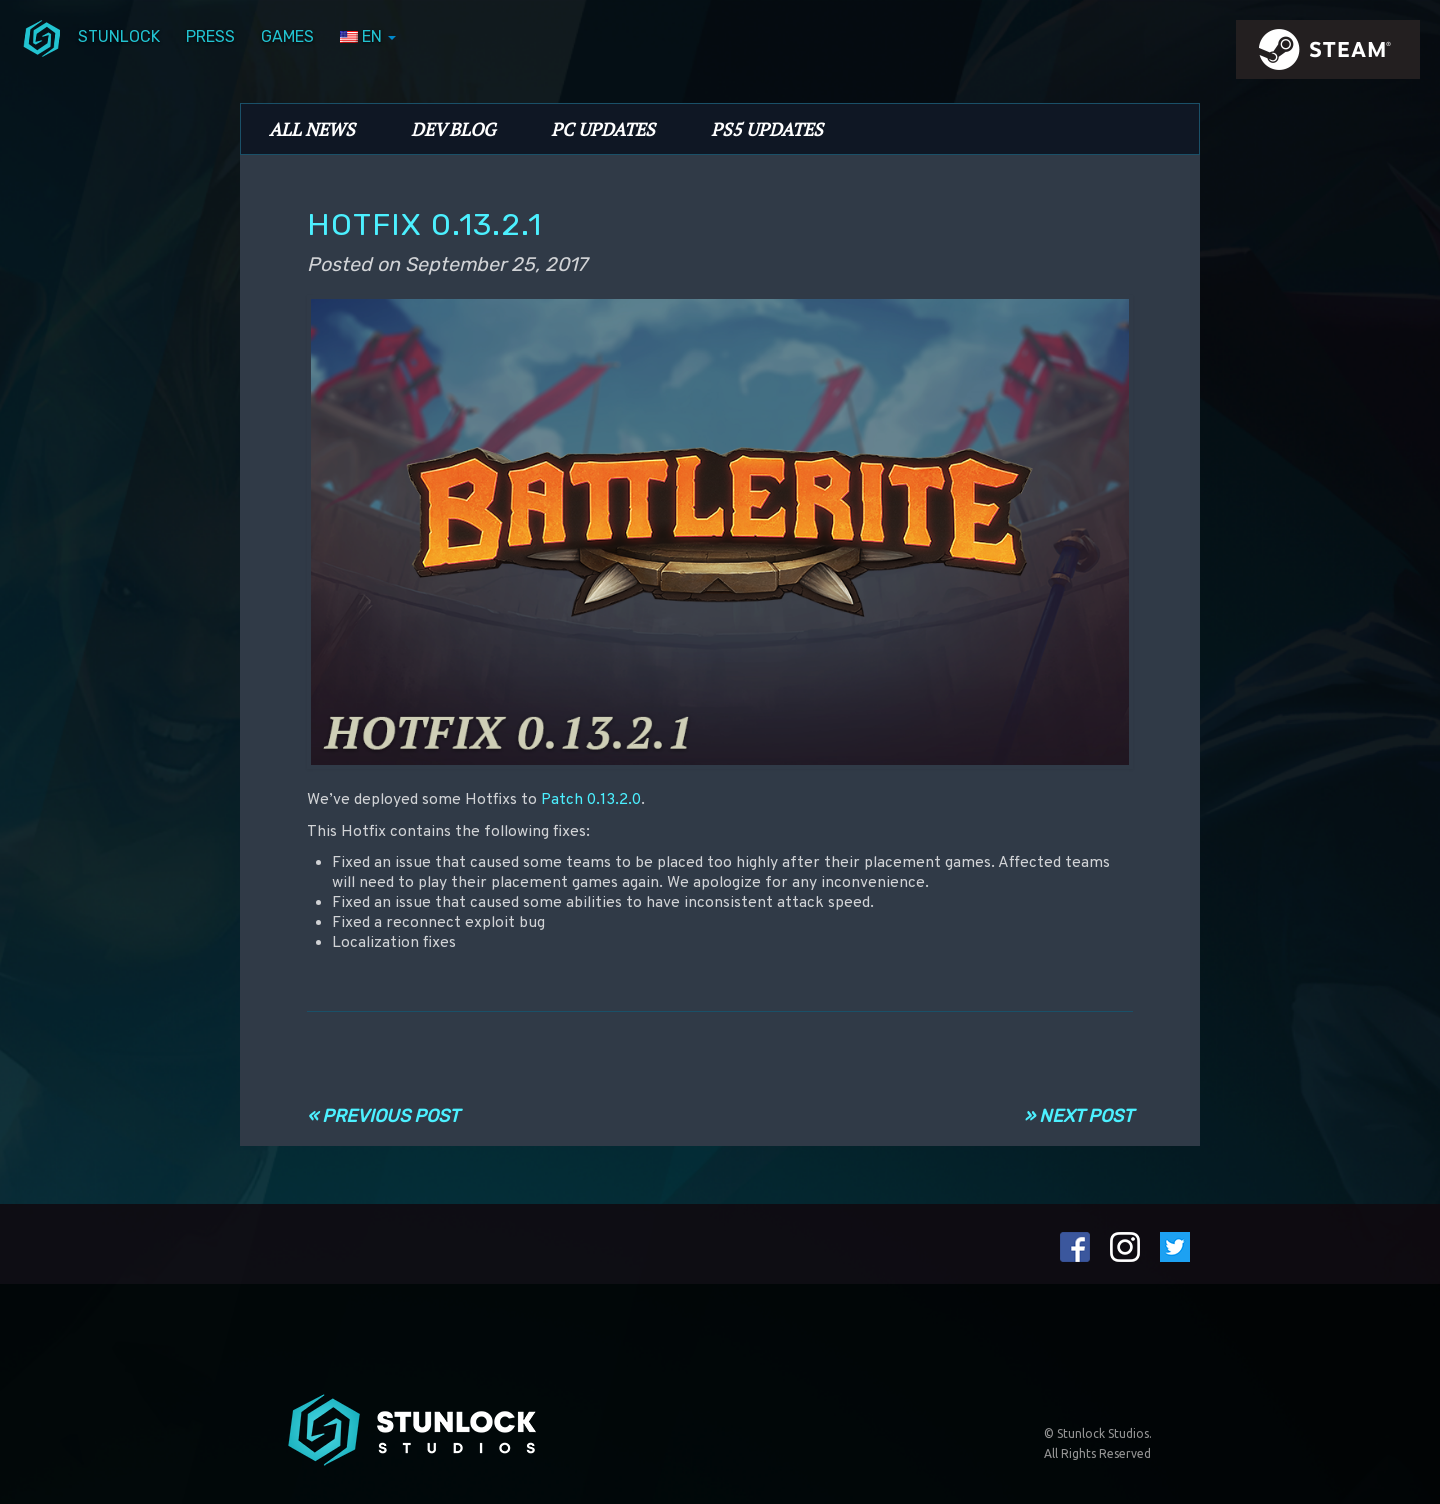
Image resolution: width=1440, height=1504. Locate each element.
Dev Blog (453, 129)
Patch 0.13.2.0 (591, 800)
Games (287, 36)
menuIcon (42, 37)
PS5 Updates (767, 129)
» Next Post (1078, 1116)
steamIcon (1327, 55)
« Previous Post (383, 1116)
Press (210, 36)
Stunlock (119, 36)
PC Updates (603, 129)
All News (312, 129)
